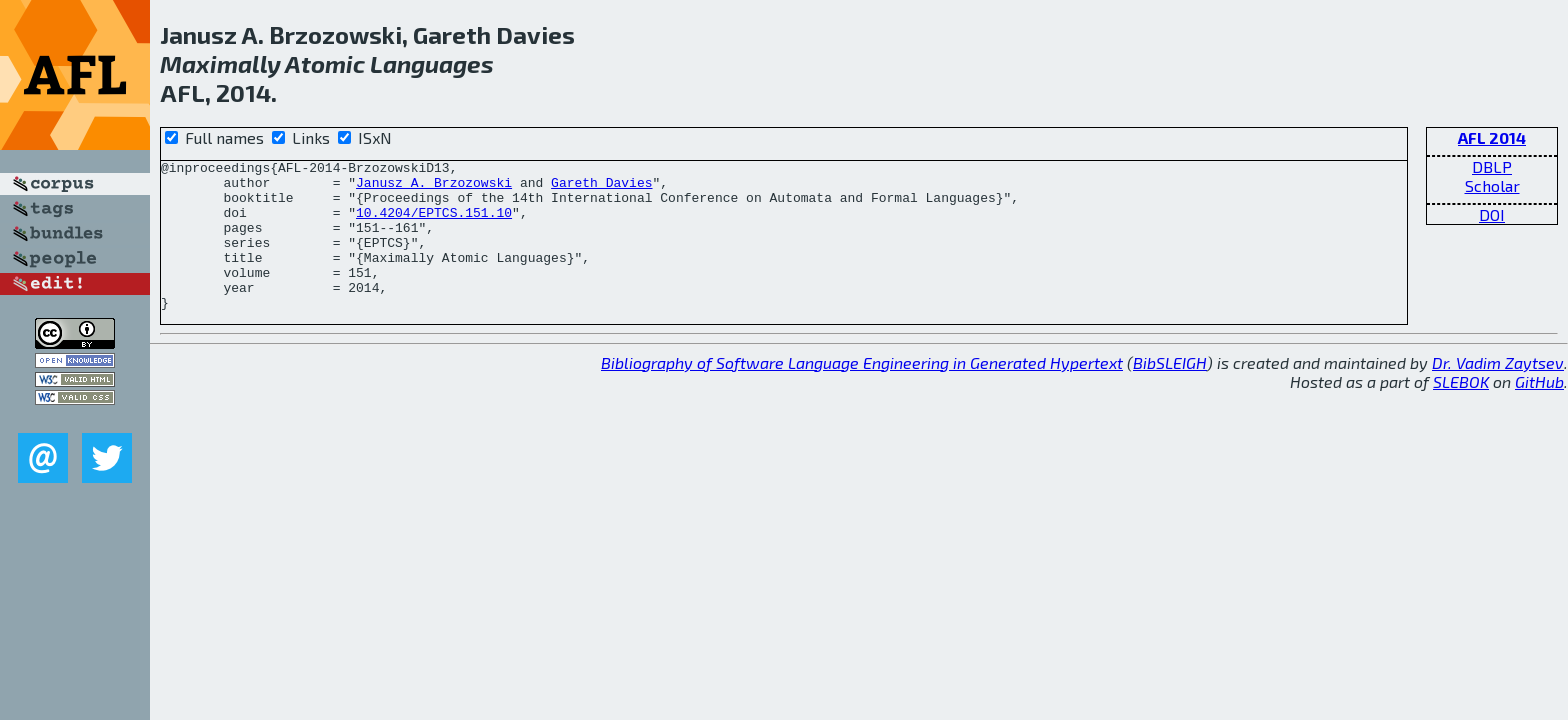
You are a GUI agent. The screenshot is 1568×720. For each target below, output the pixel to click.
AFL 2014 (1492, 137)
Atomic (325, 63)
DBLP (1492, 166)
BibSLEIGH (1170, 392)
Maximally (220, 63)
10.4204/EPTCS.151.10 (434, 224)
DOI (1492, 214)
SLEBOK (1461, 411)
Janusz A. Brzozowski (434, 188)
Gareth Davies (601, 188)
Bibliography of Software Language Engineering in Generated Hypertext (862, 392)
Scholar (1492, 185)
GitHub (1539, 411)
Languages (432, 63)
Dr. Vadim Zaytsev (1498, 392)
